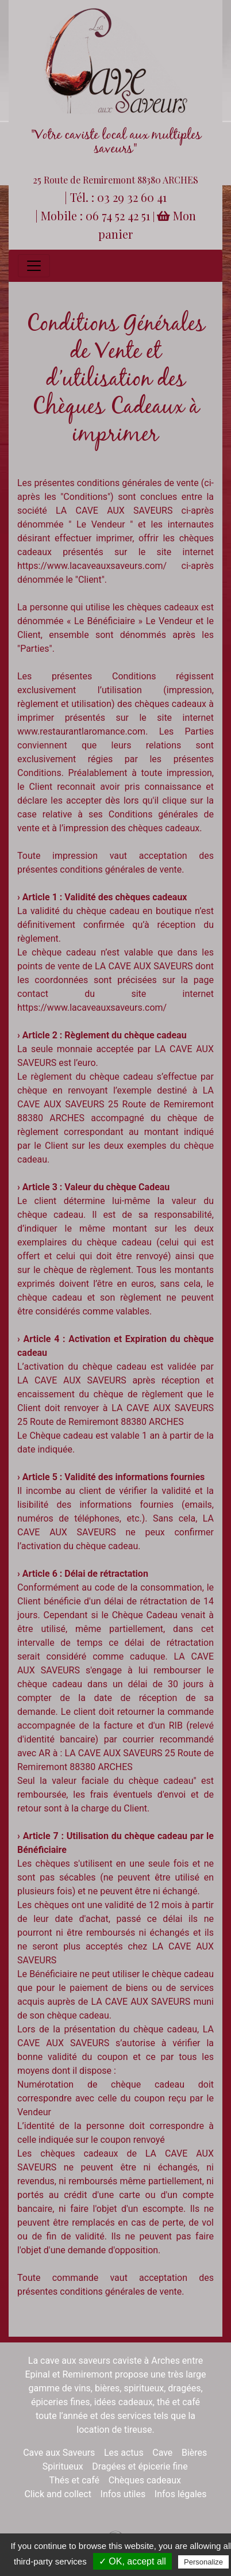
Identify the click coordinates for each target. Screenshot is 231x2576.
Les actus (124, 2452)
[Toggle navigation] (34, 265)
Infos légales (181, 2494)
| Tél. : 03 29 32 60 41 (115, 197)
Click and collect (57, 2494)
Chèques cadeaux (145, 2480)
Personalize (203, 2562)
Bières (194, 2452)
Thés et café (74, 2480)
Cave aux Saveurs (59, 2452)
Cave (162, 2452)
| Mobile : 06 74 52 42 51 (94, 215)
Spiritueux (63, 2466)
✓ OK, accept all (132, 2561)
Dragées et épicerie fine (139, 2466)
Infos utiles (123, 2494)
